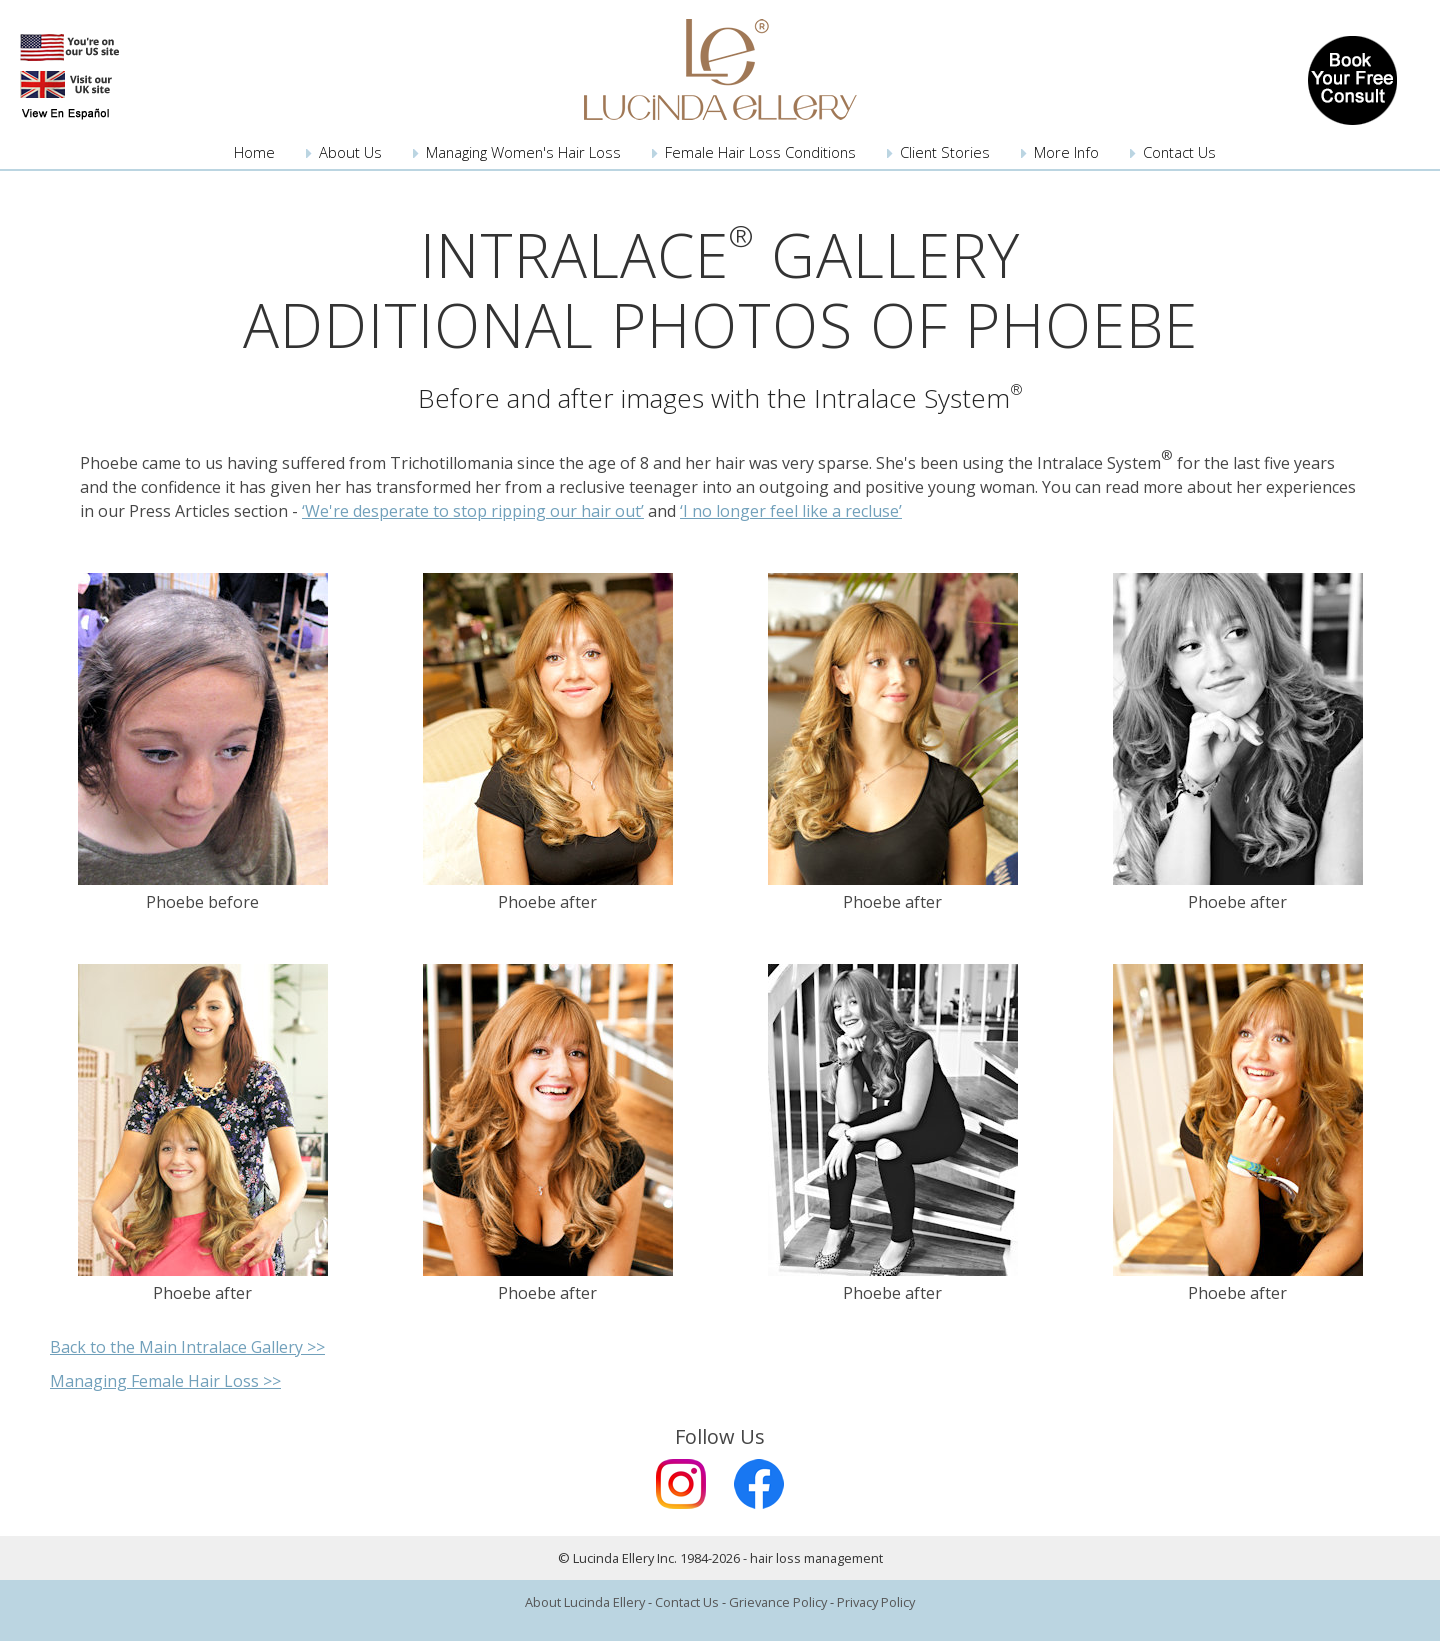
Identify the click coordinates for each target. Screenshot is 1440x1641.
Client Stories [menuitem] (945, 152)
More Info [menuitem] (1066, 152)
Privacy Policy (876, 1602)
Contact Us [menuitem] (1179, 152)
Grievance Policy (778, 1602)
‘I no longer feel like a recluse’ (791, 511)
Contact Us (687, 1602)
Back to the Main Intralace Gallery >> (187, 1347)
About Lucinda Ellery (585, 1602)
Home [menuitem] (254, 152)
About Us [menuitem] (350, 152)
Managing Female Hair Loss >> (165, 1381)
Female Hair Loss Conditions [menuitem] (760, 152)
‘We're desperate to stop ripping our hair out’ (473, 511)
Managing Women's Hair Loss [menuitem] (523, 152)
